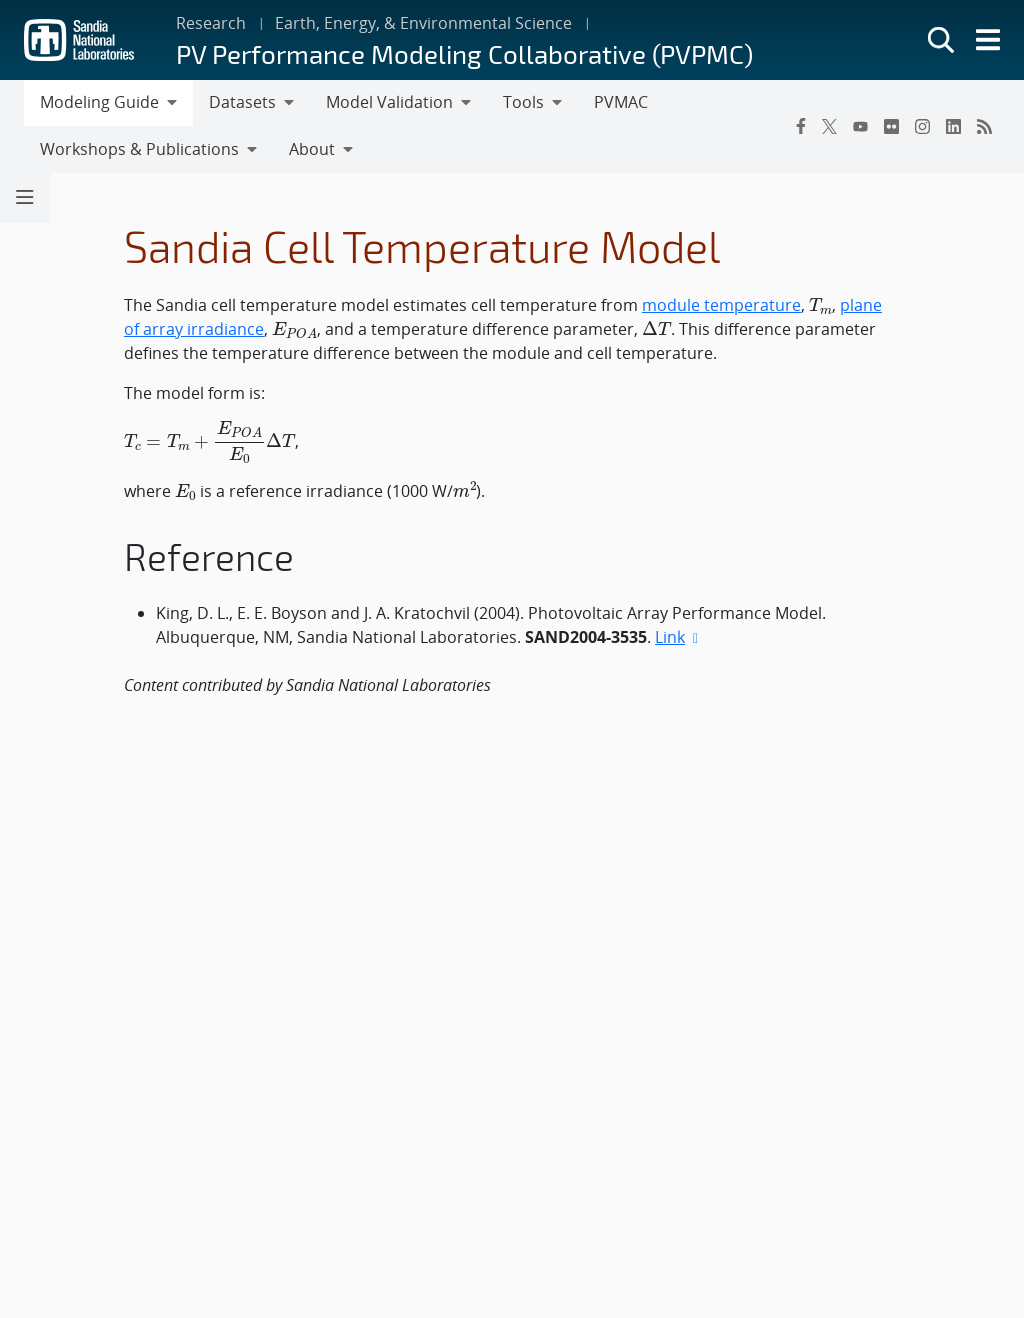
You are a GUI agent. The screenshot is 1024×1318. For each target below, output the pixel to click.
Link (678, 637)
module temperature (721, 305)
